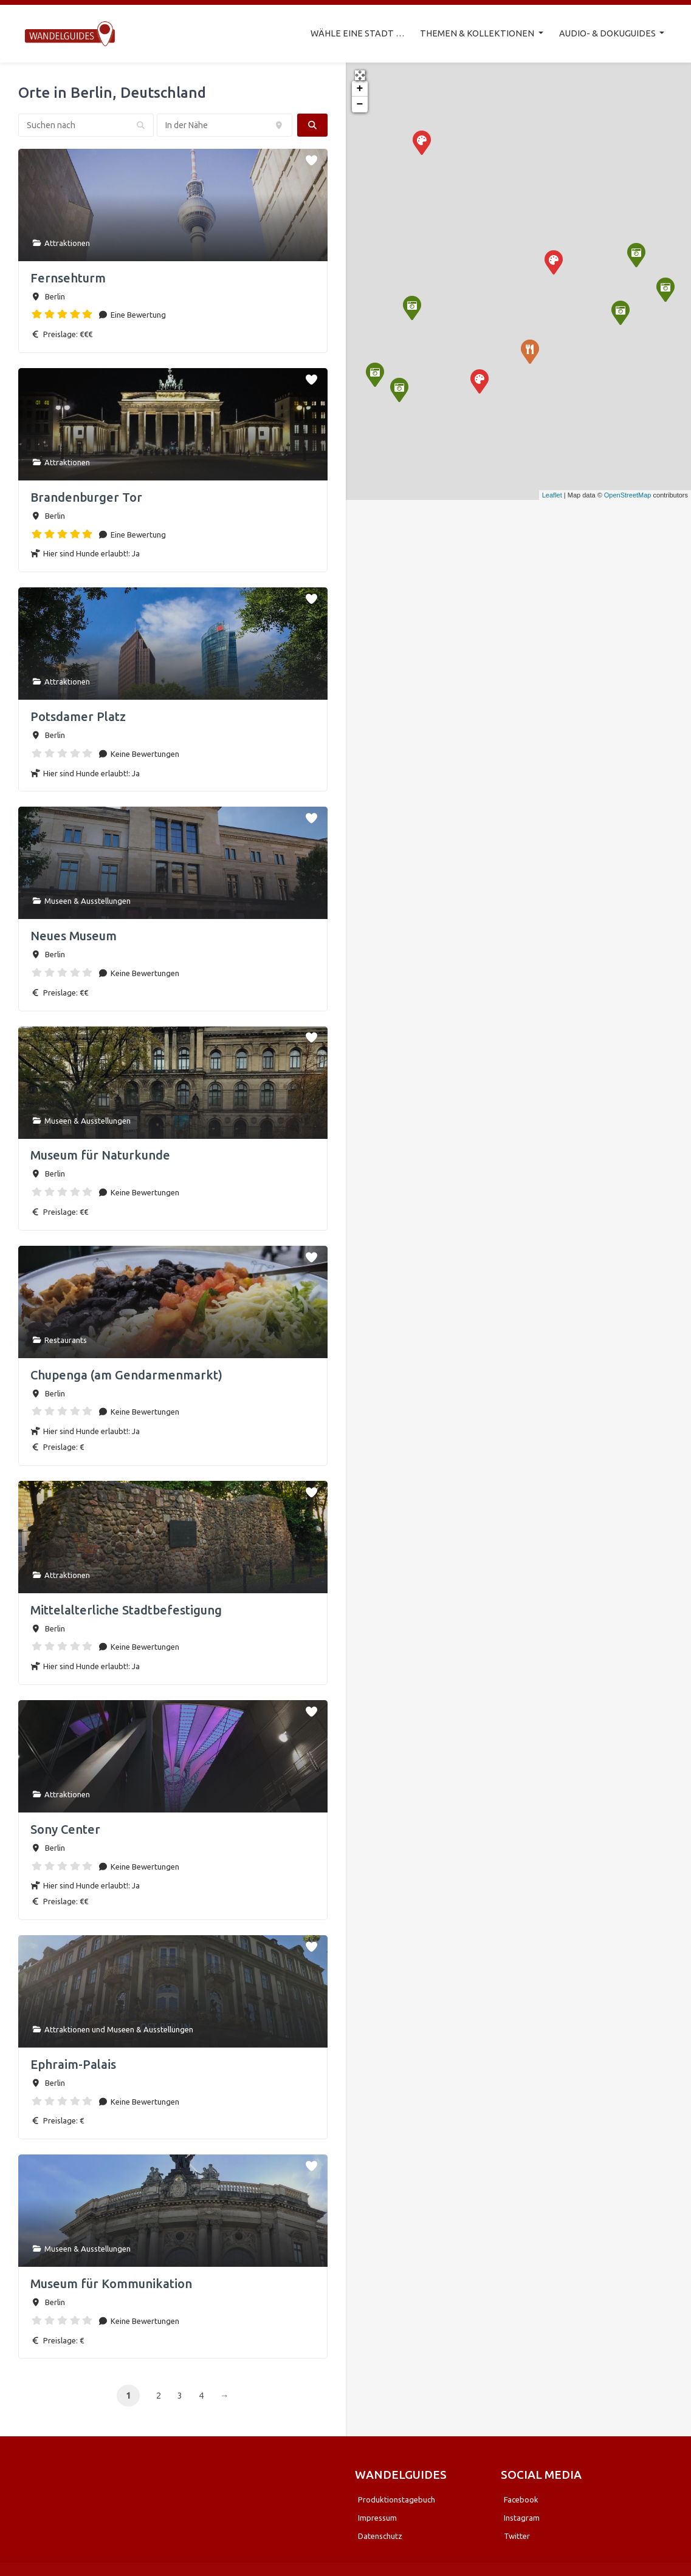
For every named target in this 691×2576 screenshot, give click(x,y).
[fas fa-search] (312, 122)
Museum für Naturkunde (100, 1153)
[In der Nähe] (224, 122)
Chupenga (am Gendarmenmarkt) (126, 1372)
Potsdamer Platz (78, 713)
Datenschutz (380, 2533)
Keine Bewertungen (144, 750)
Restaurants (65, 1337)
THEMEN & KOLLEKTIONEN (478, 32)
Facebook (521, 2496)
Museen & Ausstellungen (87, 898)
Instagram (522, 2514)
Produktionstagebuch (396, 2496)
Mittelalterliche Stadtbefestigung (126, 1607)
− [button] (360, 101)
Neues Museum (73, 933)
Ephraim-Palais (73, 2061)
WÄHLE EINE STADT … (358, 32)
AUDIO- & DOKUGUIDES (608, 32)
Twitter (517, 2533)
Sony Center (65, 1826)
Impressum (377, 2514)
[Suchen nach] (86, 122)
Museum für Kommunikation (111, 2280)
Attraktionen (67, 240)
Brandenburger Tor (86, 494)
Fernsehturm (68, 275)
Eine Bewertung (137, 312)
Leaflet (552, 492)
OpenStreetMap (627, 492)
